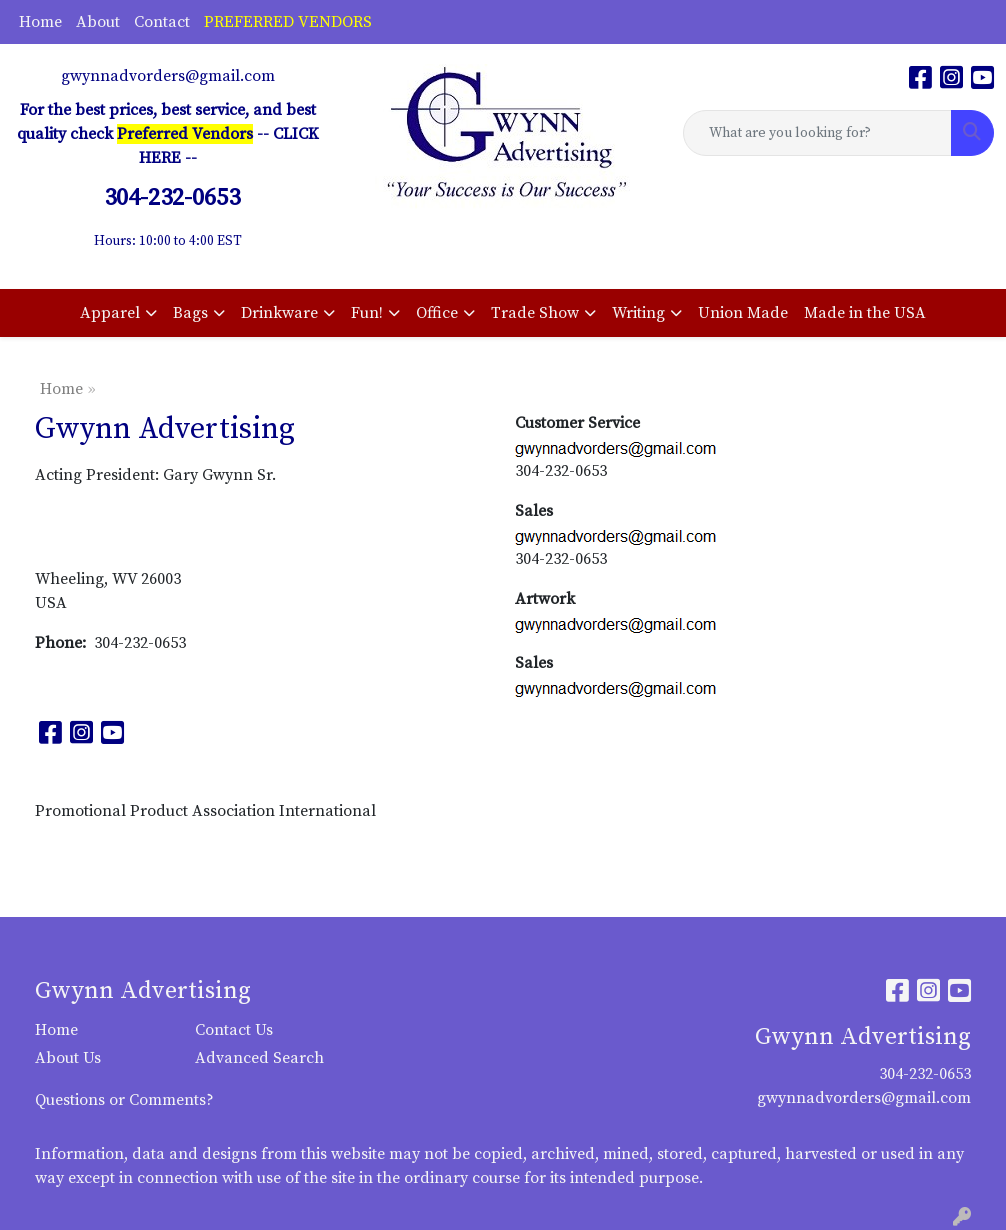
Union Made (743, 313)
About (98, 22)
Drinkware (279, 313)
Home (40, 22)
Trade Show (535, 313)
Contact (162, 22)
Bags (190, 313)
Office (437, 313)
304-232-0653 (925, 1074)
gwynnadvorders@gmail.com (168, 76)
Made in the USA (865, 313)
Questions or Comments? (124, 1100)
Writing (638, 313)
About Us (68, 1058)
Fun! (367, 313)
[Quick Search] (817, 133)
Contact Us (234, 1030)
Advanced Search (259, 1058)
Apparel (110, 313)
